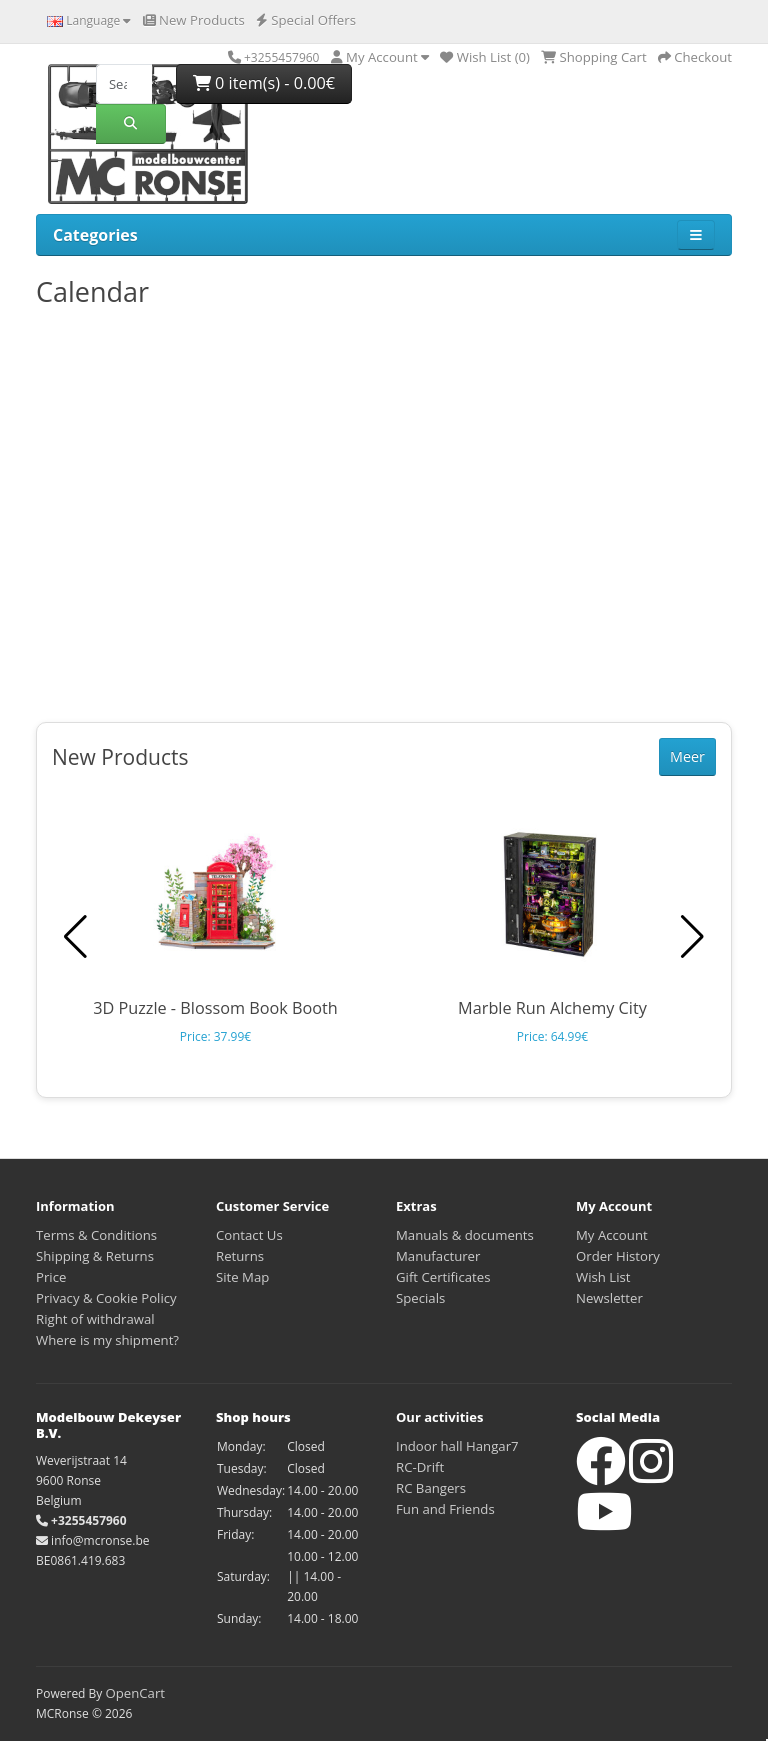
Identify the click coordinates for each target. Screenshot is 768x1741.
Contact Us (249, 1235)
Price (51, 1277)
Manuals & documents (465, 1235)
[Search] (124, 84)
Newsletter (609, 1298)
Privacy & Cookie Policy (106, 1298)
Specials (420, 1298)
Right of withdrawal (95, 1319)
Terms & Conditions (96, 1235)
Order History (618, 1256)
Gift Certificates (443, 1277)
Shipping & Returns (95, 1256)
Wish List (603, 1277)
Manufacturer (438, 1256)
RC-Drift (420, 1467)
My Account (612, 1235)
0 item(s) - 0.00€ (264, 83)
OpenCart (135, 1693)
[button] (692, 937)
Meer (687, 756)
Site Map (242, 1277)
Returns (240, 1256)
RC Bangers (431, 1488)
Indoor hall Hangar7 (457, 1446)
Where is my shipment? (107, 1340)
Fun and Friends (445, 1509)
